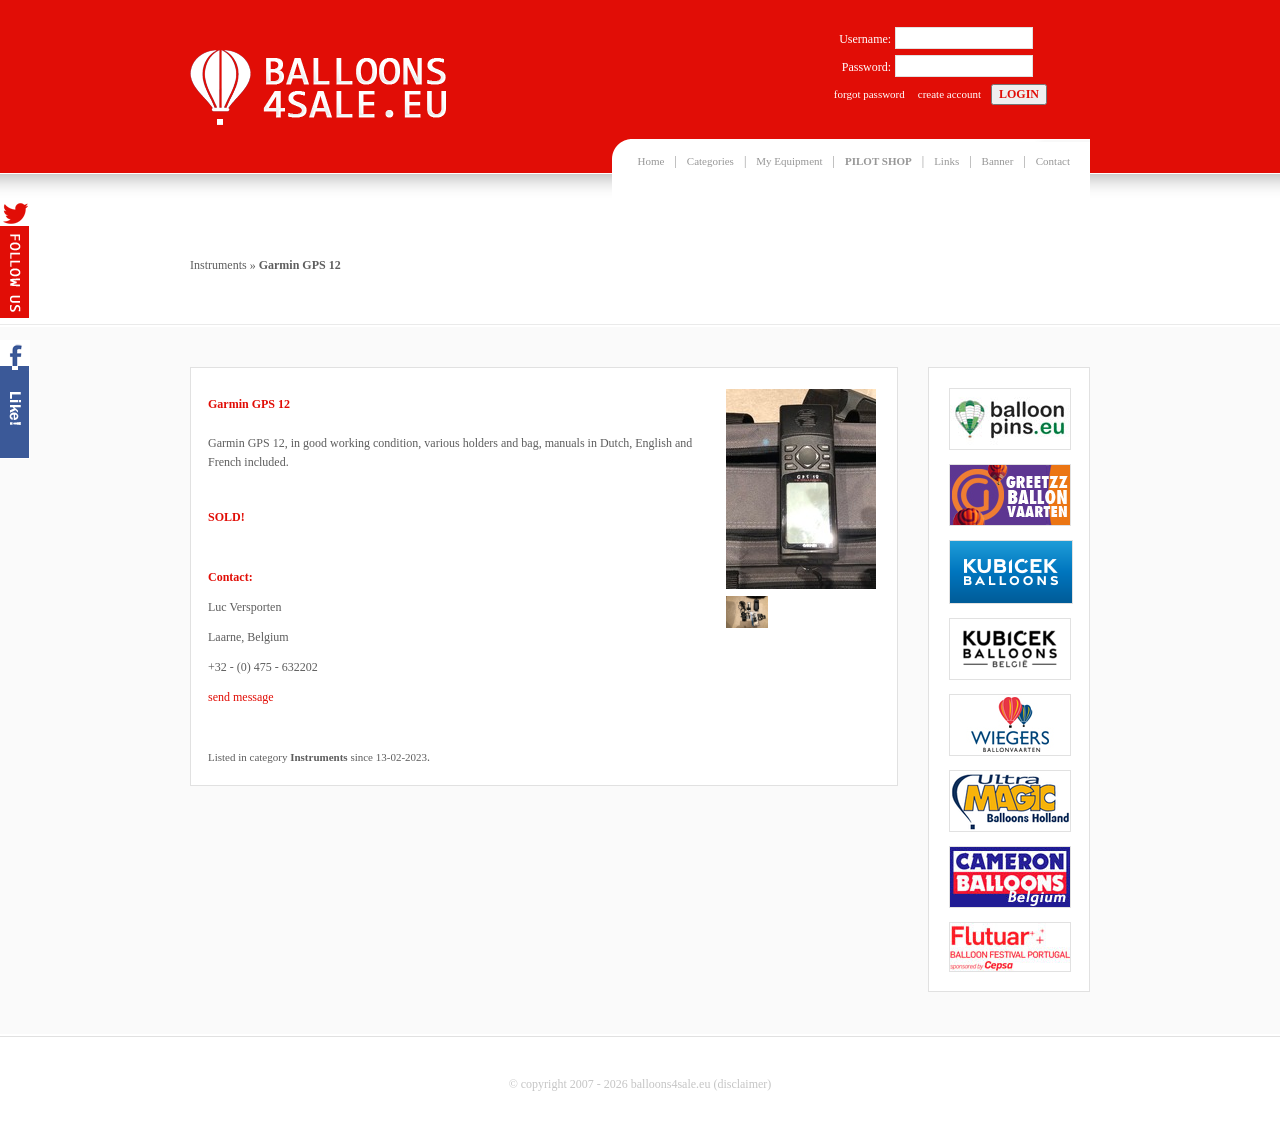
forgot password (869, 94)
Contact (1053, 161)
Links (946, 161)
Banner (998, 161)
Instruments (218, 265)
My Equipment (789, 161)
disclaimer (742, 1084)
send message (241, 697)
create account (949, 94)
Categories (710, 161)
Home (651, 161)
